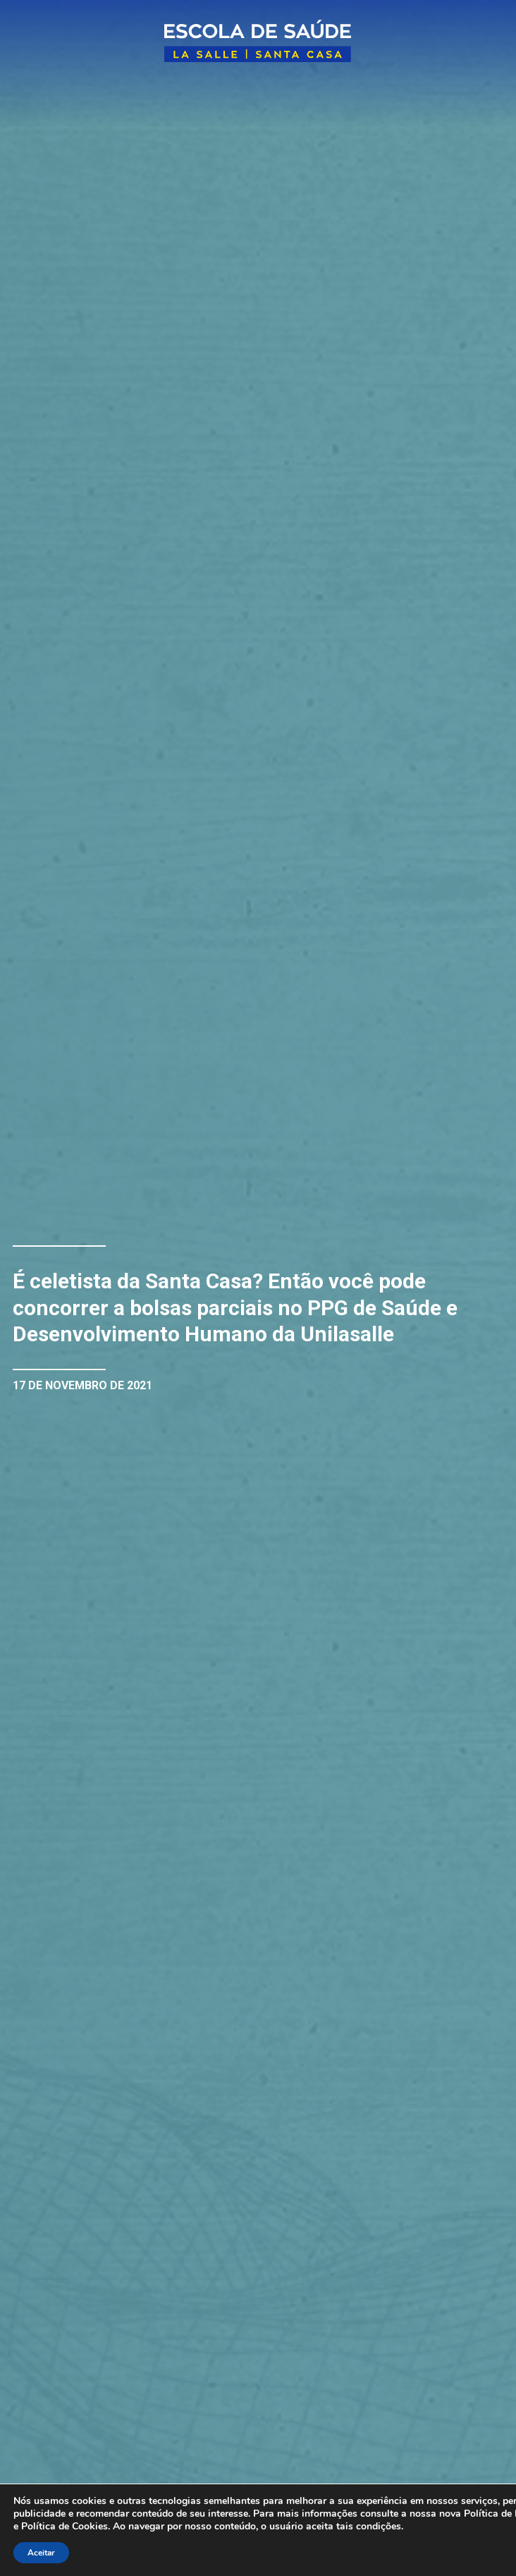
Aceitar (41, 2552)
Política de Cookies (64, 2526)
